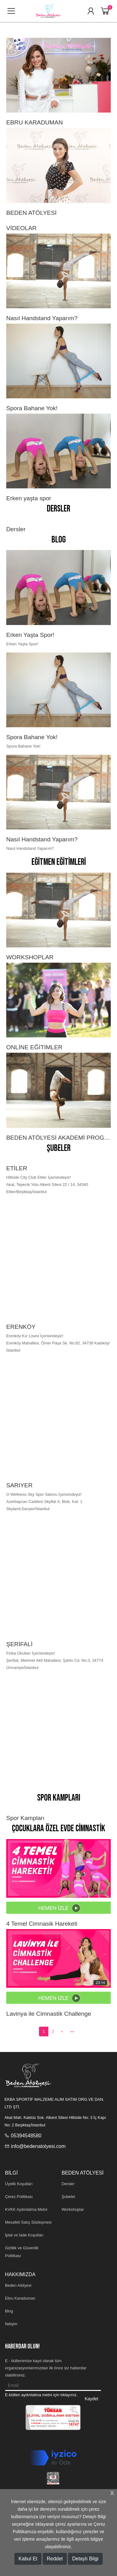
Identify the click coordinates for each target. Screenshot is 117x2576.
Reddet (55, 2558)
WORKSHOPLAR (29, 957)
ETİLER (16, 1168)
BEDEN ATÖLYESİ (31, 212)
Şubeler (59, 1148)
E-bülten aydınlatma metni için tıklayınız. (41, 2394)
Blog (58, 539)
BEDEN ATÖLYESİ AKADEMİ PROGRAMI (58, 1137)
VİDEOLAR (21, 228)
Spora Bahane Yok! (31, 408)
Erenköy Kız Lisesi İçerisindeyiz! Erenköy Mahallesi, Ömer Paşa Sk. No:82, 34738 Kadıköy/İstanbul (58, 1343)
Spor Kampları (58, 1797)
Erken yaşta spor (28, 498)
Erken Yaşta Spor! (30, 635)
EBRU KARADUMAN (34, 122)
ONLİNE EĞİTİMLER (34, 1047)
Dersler (58, 508)
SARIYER (19, 1485)
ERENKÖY (21, 1326)
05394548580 (26, 2135)
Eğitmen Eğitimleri (59, 862)
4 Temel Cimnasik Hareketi (41, 1923)
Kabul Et (27, 2558)
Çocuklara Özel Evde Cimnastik (58, 1828)
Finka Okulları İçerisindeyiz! (30, 1653)
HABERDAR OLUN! (22, 2346)
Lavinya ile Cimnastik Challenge (48, 2013)
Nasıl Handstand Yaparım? (42, 318)
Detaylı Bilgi (85, 2558)
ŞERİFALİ (19, 1644)
